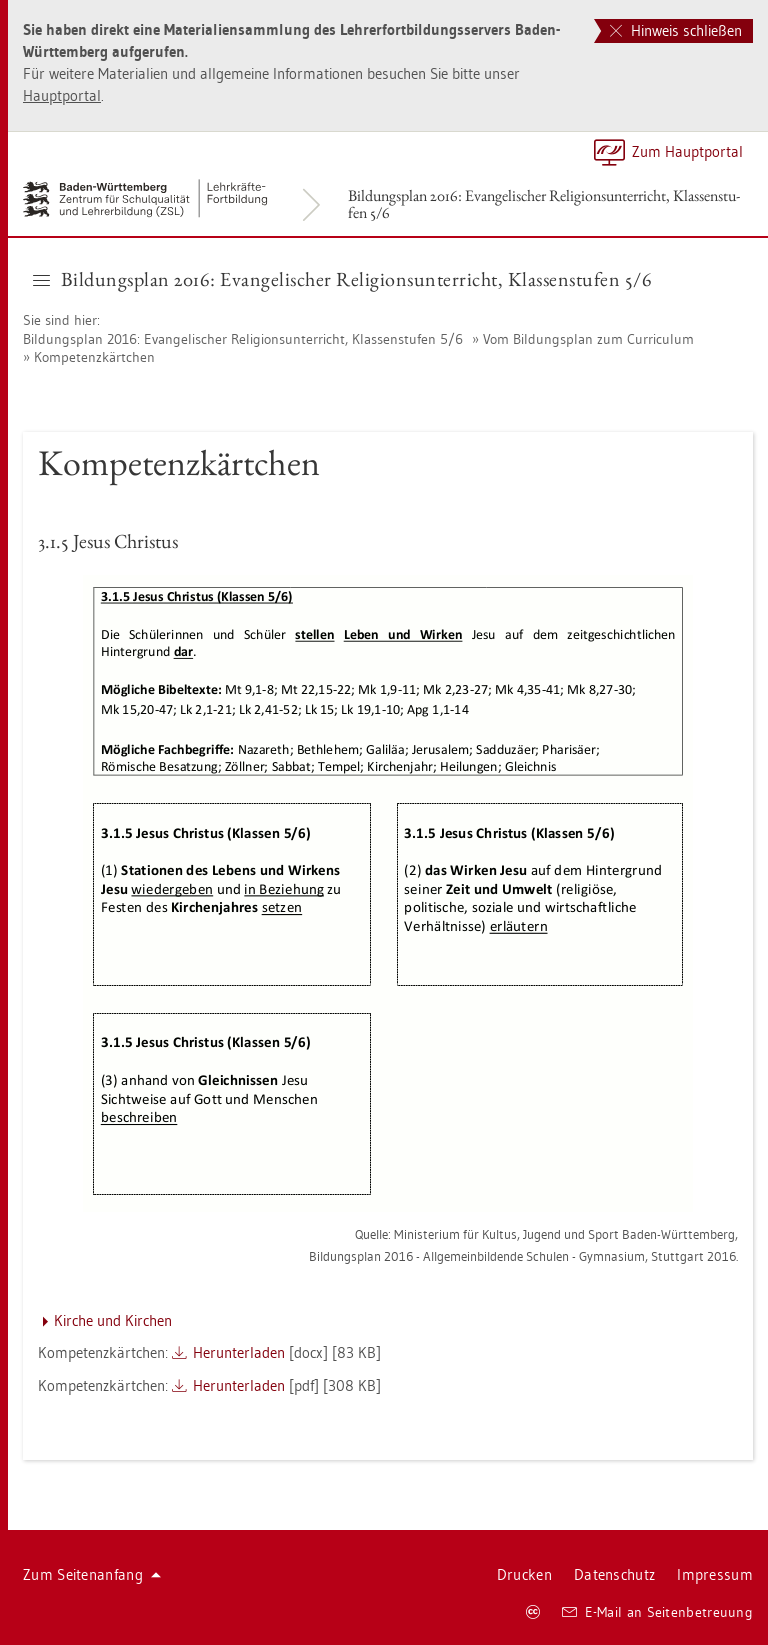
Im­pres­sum (715, 1574)
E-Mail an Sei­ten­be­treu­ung (657, 1612)
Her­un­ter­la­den (239, 1352)
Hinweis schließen (676, 30)
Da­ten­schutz (614, 1574)
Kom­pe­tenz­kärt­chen (94, 357)
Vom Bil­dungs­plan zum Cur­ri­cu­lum (588, 339)
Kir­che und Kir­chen (113, 1320)
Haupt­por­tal (62, 95)
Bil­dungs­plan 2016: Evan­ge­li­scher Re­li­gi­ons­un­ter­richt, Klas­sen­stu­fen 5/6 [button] (342, 279)
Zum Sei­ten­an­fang (92, 1574)
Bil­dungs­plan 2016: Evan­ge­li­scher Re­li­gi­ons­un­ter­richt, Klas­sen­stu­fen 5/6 (544, 204)
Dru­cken (524, 1574)
